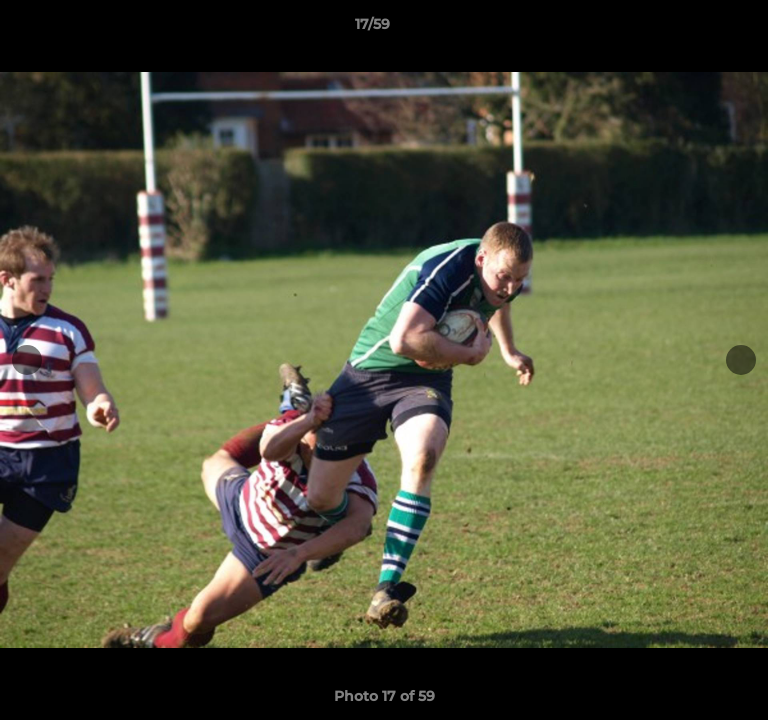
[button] (696, 29)
